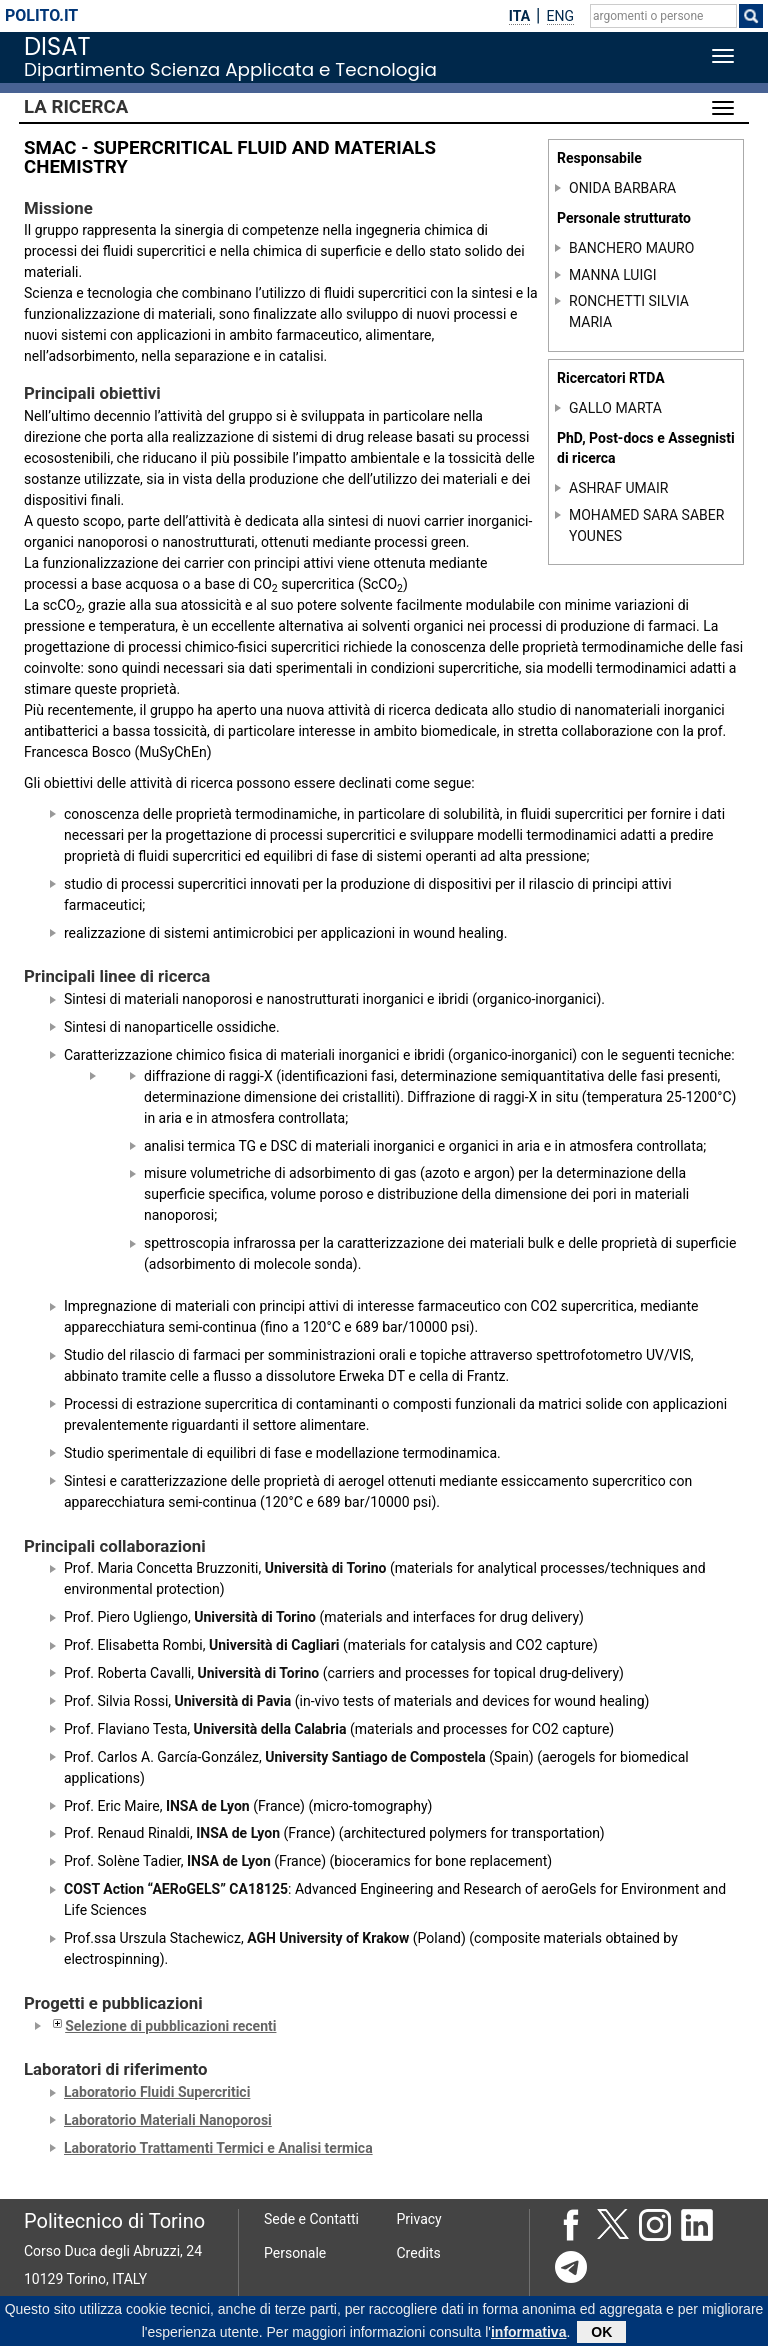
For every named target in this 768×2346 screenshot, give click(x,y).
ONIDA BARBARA (622, 188)
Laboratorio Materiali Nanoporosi (168, 2120)
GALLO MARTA (615, 408)
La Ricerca (76, 107)
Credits (419, 2253)
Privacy (419, 2219)
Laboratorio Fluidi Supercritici (157, 2092)
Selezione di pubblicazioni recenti (162, 2026)
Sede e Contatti (311, 2219)
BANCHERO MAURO (631, 248)
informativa (528, 2335)
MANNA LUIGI (613, 275)
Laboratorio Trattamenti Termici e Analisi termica (218, 2148)
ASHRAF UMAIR (618, 488)
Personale (295, 2253)
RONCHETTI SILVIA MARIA (629, 311)
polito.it (41, 15)
